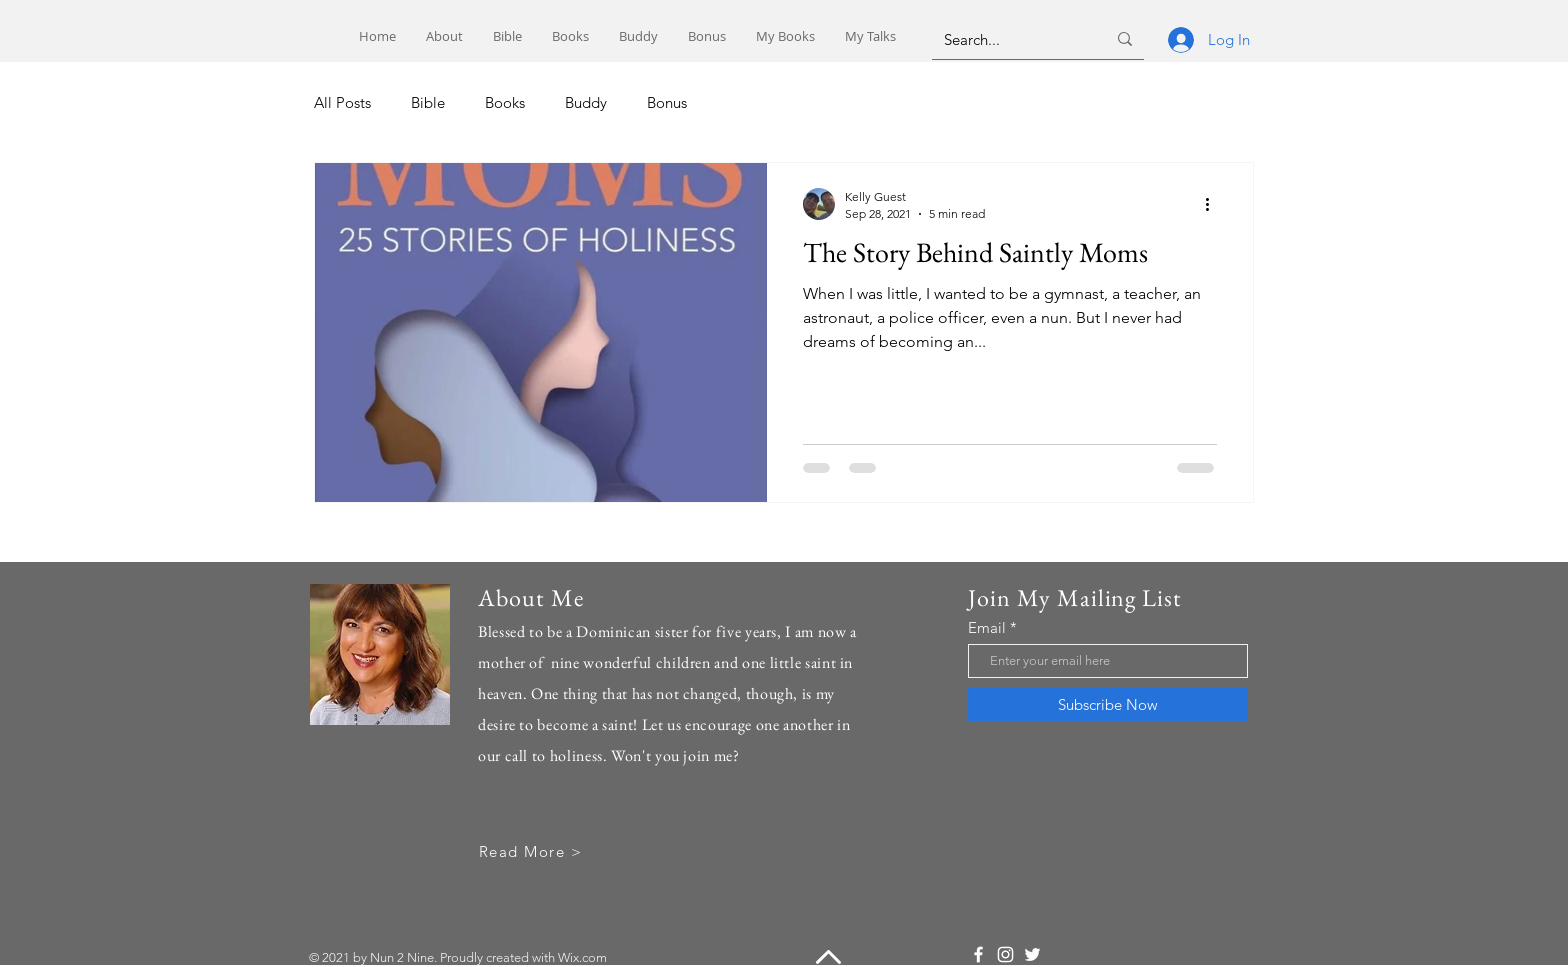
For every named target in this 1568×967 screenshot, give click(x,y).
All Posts (342, 102)
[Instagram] (1005, 954)
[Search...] (1010, 39)
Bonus (667, 102)
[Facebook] (978, 954)
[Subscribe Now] (1108, 704)
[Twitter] (1032, 954)
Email (987, 627)
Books (505, 102)
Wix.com (582, 957)
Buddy (586, 102)
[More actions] (1214, 204)
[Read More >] (532, 851)
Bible (428, 102)
